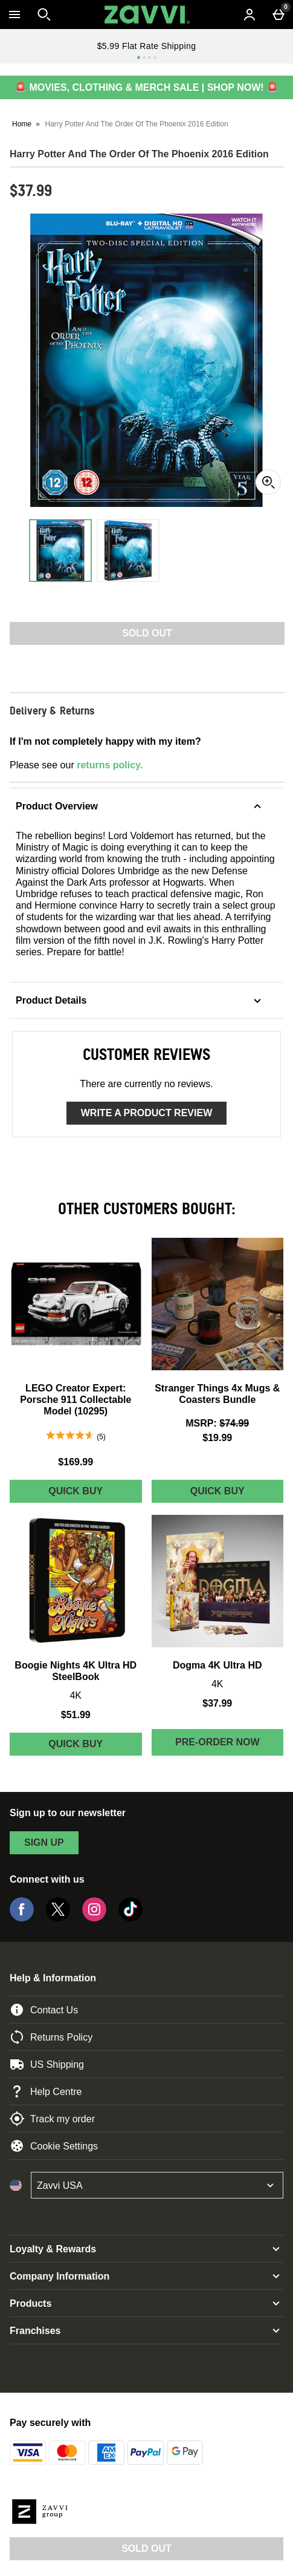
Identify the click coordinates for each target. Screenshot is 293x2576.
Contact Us (44, 2009)
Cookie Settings (54, 2146)
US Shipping (47, 2064)
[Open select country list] (157, 2185)
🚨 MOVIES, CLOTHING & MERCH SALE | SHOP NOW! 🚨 (146, 87)
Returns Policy (51, 2037)
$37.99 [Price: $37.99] (217, 1703)
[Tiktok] (130, 1918)
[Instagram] (94, 1918)
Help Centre (46, 2091)
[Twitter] (58, 1918)
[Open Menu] (14, 14)
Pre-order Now (217, 1742)
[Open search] (44, 14)
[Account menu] (249, 14)
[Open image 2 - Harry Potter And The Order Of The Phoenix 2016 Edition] (128, 550)
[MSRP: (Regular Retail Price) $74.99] (218, 1423)
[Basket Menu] (278, 14)
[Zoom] (268, 482)
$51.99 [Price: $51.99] (76, 1715)
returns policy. (110, 765)
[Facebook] (22, 1918)
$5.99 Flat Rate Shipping (146, 46)
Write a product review (146, 1113)
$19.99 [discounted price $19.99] (217, 1438)
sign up (44, 1842)
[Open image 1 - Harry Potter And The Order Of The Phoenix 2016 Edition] (60, 550)
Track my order (52, 2118)
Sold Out (146, 2548)
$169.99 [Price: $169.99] (75, 1462)
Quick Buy (94, 1494)
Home (21, 124)
